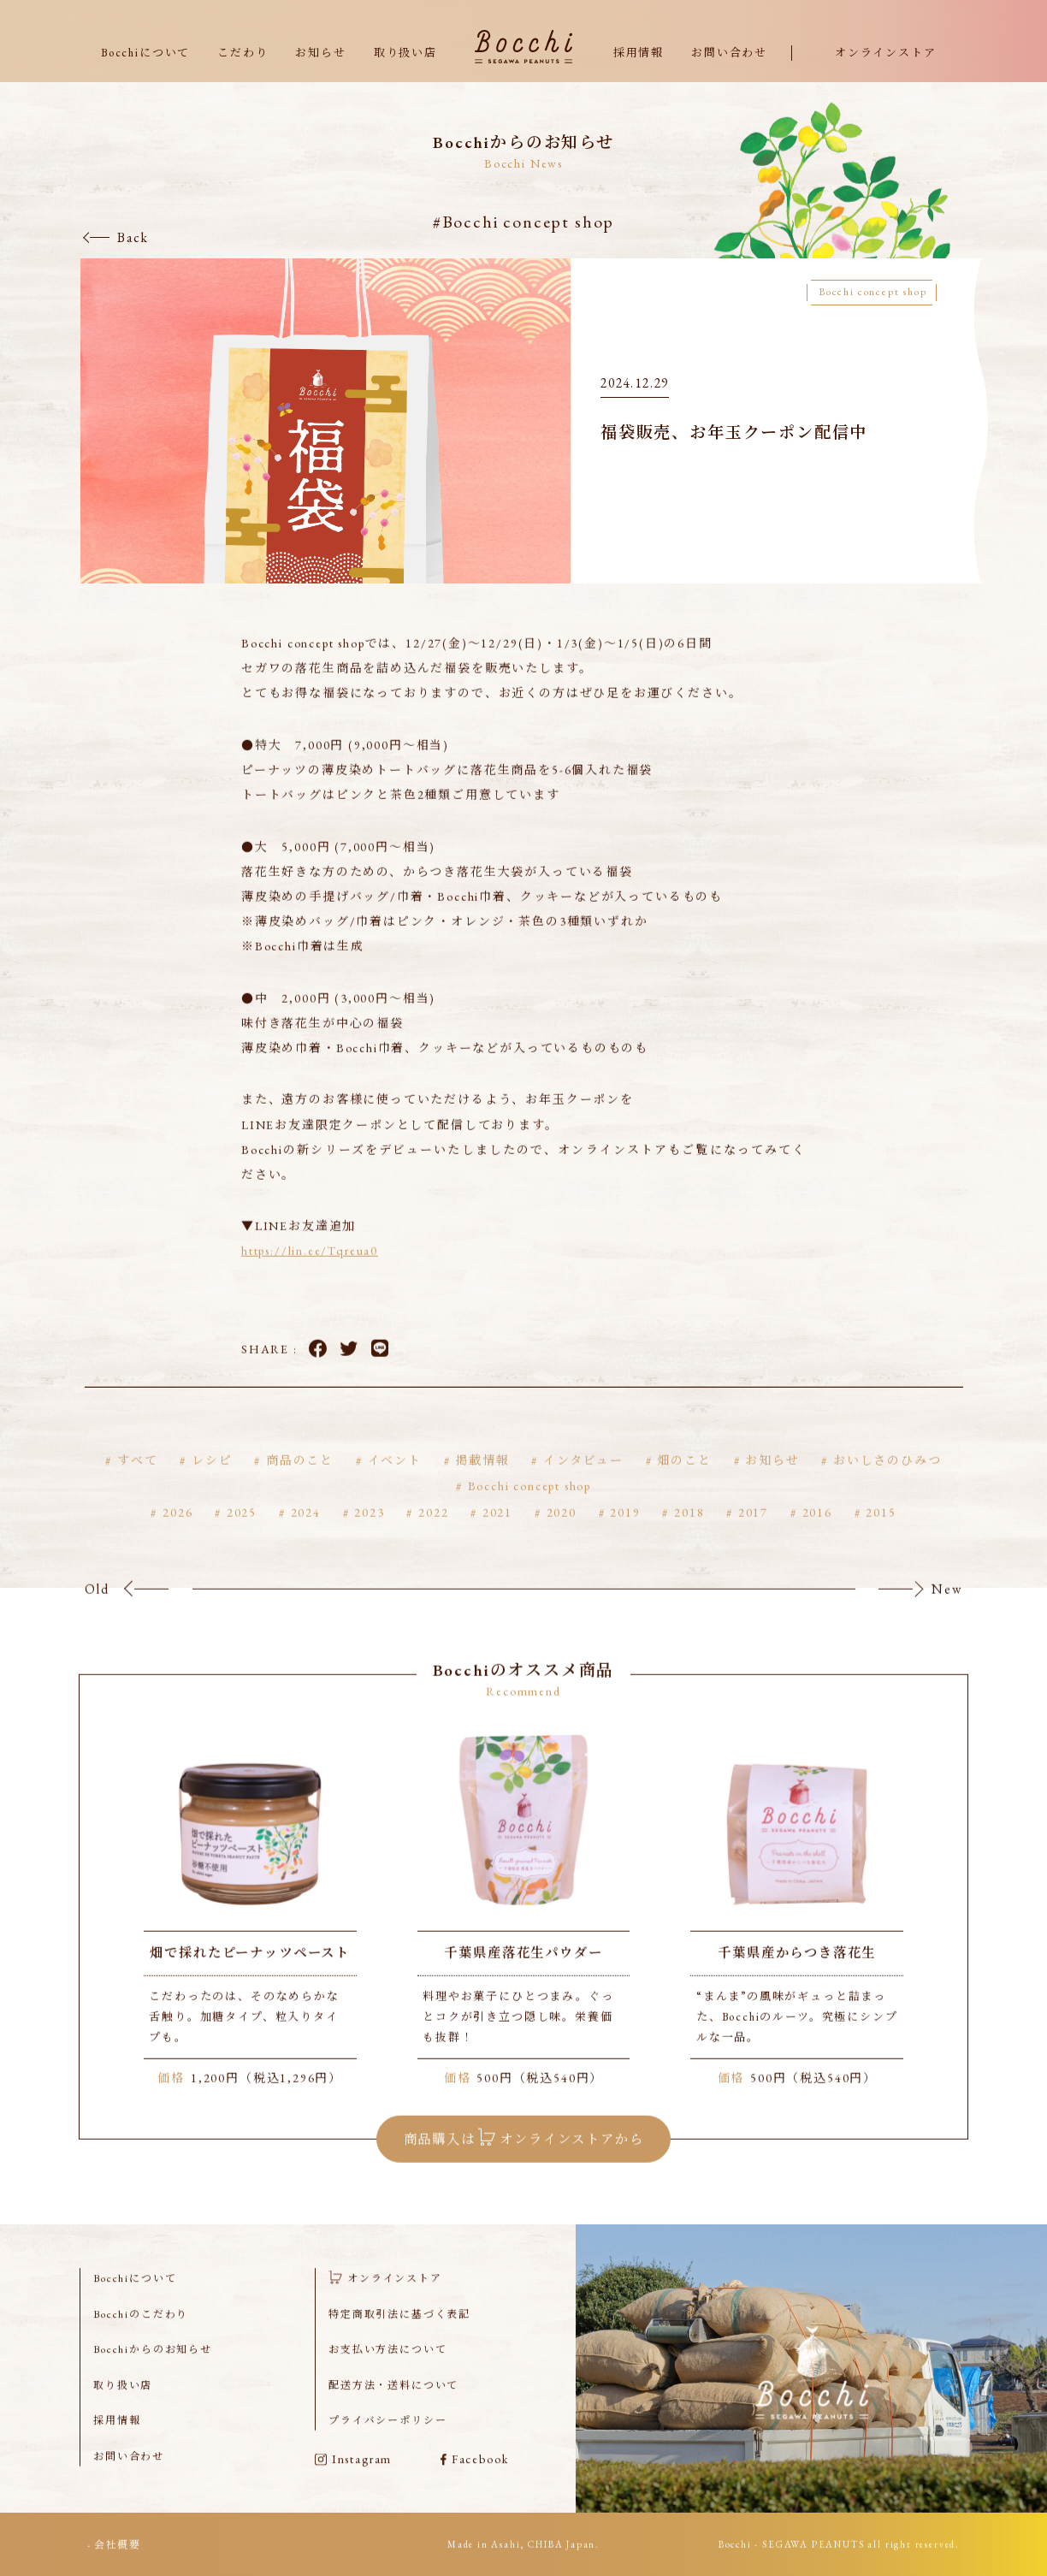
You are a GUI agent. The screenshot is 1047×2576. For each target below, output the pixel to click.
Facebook (317, 1372)
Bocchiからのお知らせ (152, 2372)
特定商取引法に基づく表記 (399, 2337)
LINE (380, 1372)
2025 (242, 1536)
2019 (625, 1536)
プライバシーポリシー (387, 2443)
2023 (369, 1536)
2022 (433, 1536)
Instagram (353, 2482)
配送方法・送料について (393, 2408)
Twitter (348, 1372)
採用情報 (638, 52)
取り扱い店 (405, 52)
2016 (817, 1536)
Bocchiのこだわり (140, 2337)
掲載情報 (482, 1483)
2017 (753, 1536)
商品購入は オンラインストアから (524, 2160)
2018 (689, 1536)
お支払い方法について (387, 2372)
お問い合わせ (729, 52)
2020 (562, 1536)
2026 (177, 1536)
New (947, 1612)
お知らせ (320, 52)
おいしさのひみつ (887, 1483)
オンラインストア (886, 52)
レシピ (212, 1483)
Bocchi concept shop (530, 1510)
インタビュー (583, 1483)
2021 (497, 1536)
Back (133, 237)
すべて (137, 1483)
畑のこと (684, 1483)
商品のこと (300, 1483)
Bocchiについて (145, 52)
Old (97, 1612)
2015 (881, 1536)
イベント (395, 1483)
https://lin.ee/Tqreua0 (309, 1274)
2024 (306, 1536)
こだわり (242, 52)
